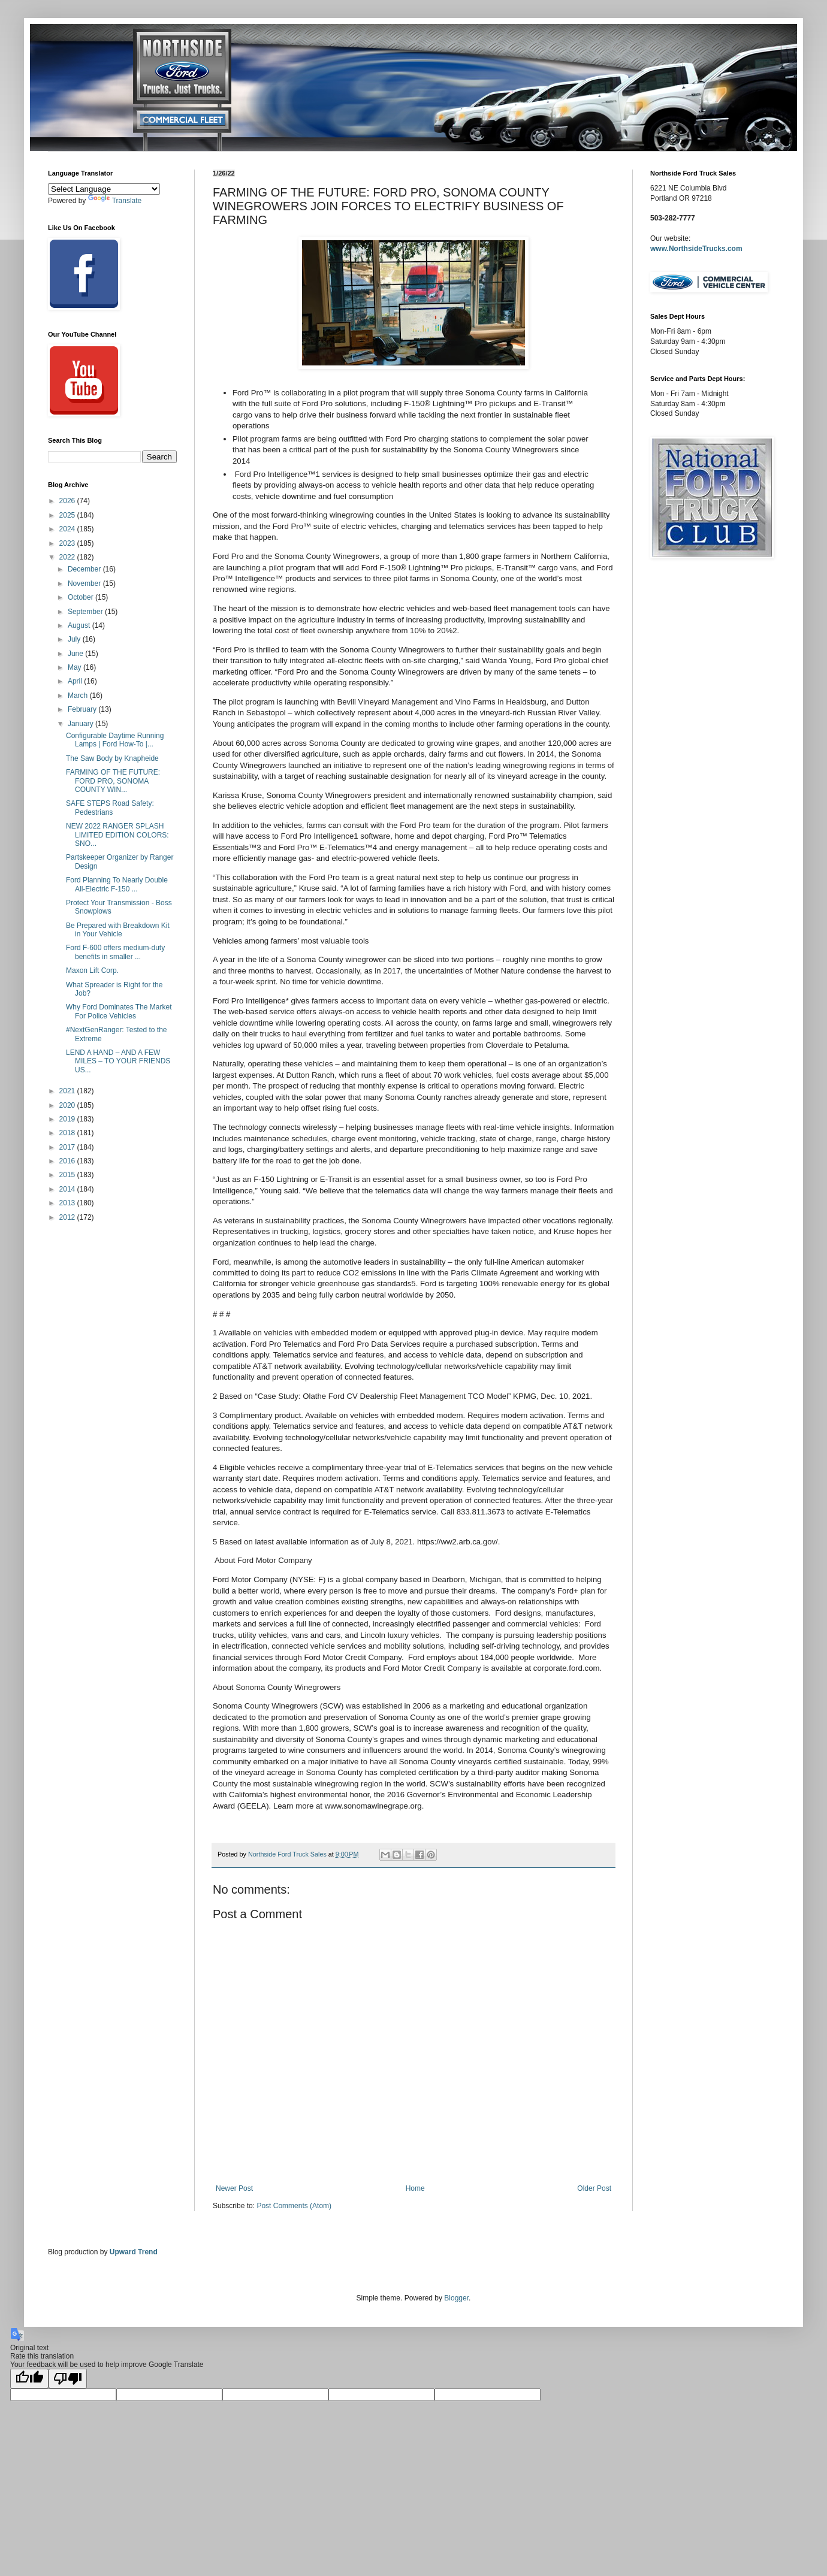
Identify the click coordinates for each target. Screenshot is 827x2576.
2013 (68, 1203)
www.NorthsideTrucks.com (696, 248)
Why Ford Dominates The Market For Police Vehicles (119, 1011)
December (85, 569)
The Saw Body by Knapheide (112, 758)
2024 (68, 529)
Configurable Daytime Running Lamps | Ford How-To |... (115, 739)
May (75, 667)
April (76, 681)
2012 (68, 1217)
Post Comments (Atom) (293, 2206)
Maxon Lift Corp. (92, 970)
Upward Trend (134, 2252)
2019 (68, 1119)
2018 (68, 1133)
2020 (68, 1105)
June (76, 653)
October (81, 597)
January (81, 723)
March (79, 695)
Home (415, 2188)
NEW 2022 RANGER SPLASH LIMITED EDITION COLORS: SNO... (117, 835)
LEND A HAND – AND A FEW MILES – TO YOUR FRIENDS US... (118, 1061)
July (75, 639)
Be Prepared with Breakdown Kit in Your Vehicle (118, 929)
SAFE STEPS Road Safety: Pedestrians (110, 807)
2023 (68, 543)
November (85, 583)
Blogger (456, 2298)
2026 (68, 501)
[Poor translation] (68, 2378)
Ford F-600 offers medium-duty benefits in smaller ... (115, 952)
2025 (68, 515)
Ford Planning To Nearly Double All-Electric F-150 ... (117, 884)
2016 (68, 1161)
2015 (68, 1175)
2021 (68, 1091)
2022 (68, 557)
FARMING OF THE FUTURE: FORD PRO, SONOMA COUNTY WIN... (113, 781)
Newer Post (234, 2188)
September (86, 611)
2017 (68, 1147)
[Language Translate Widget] (104, 189)
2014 (68, 1189)
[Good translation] (29, 2378)
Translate (115, 200)
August (80, 625)
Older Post (594, 2188)
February (83, 709)
